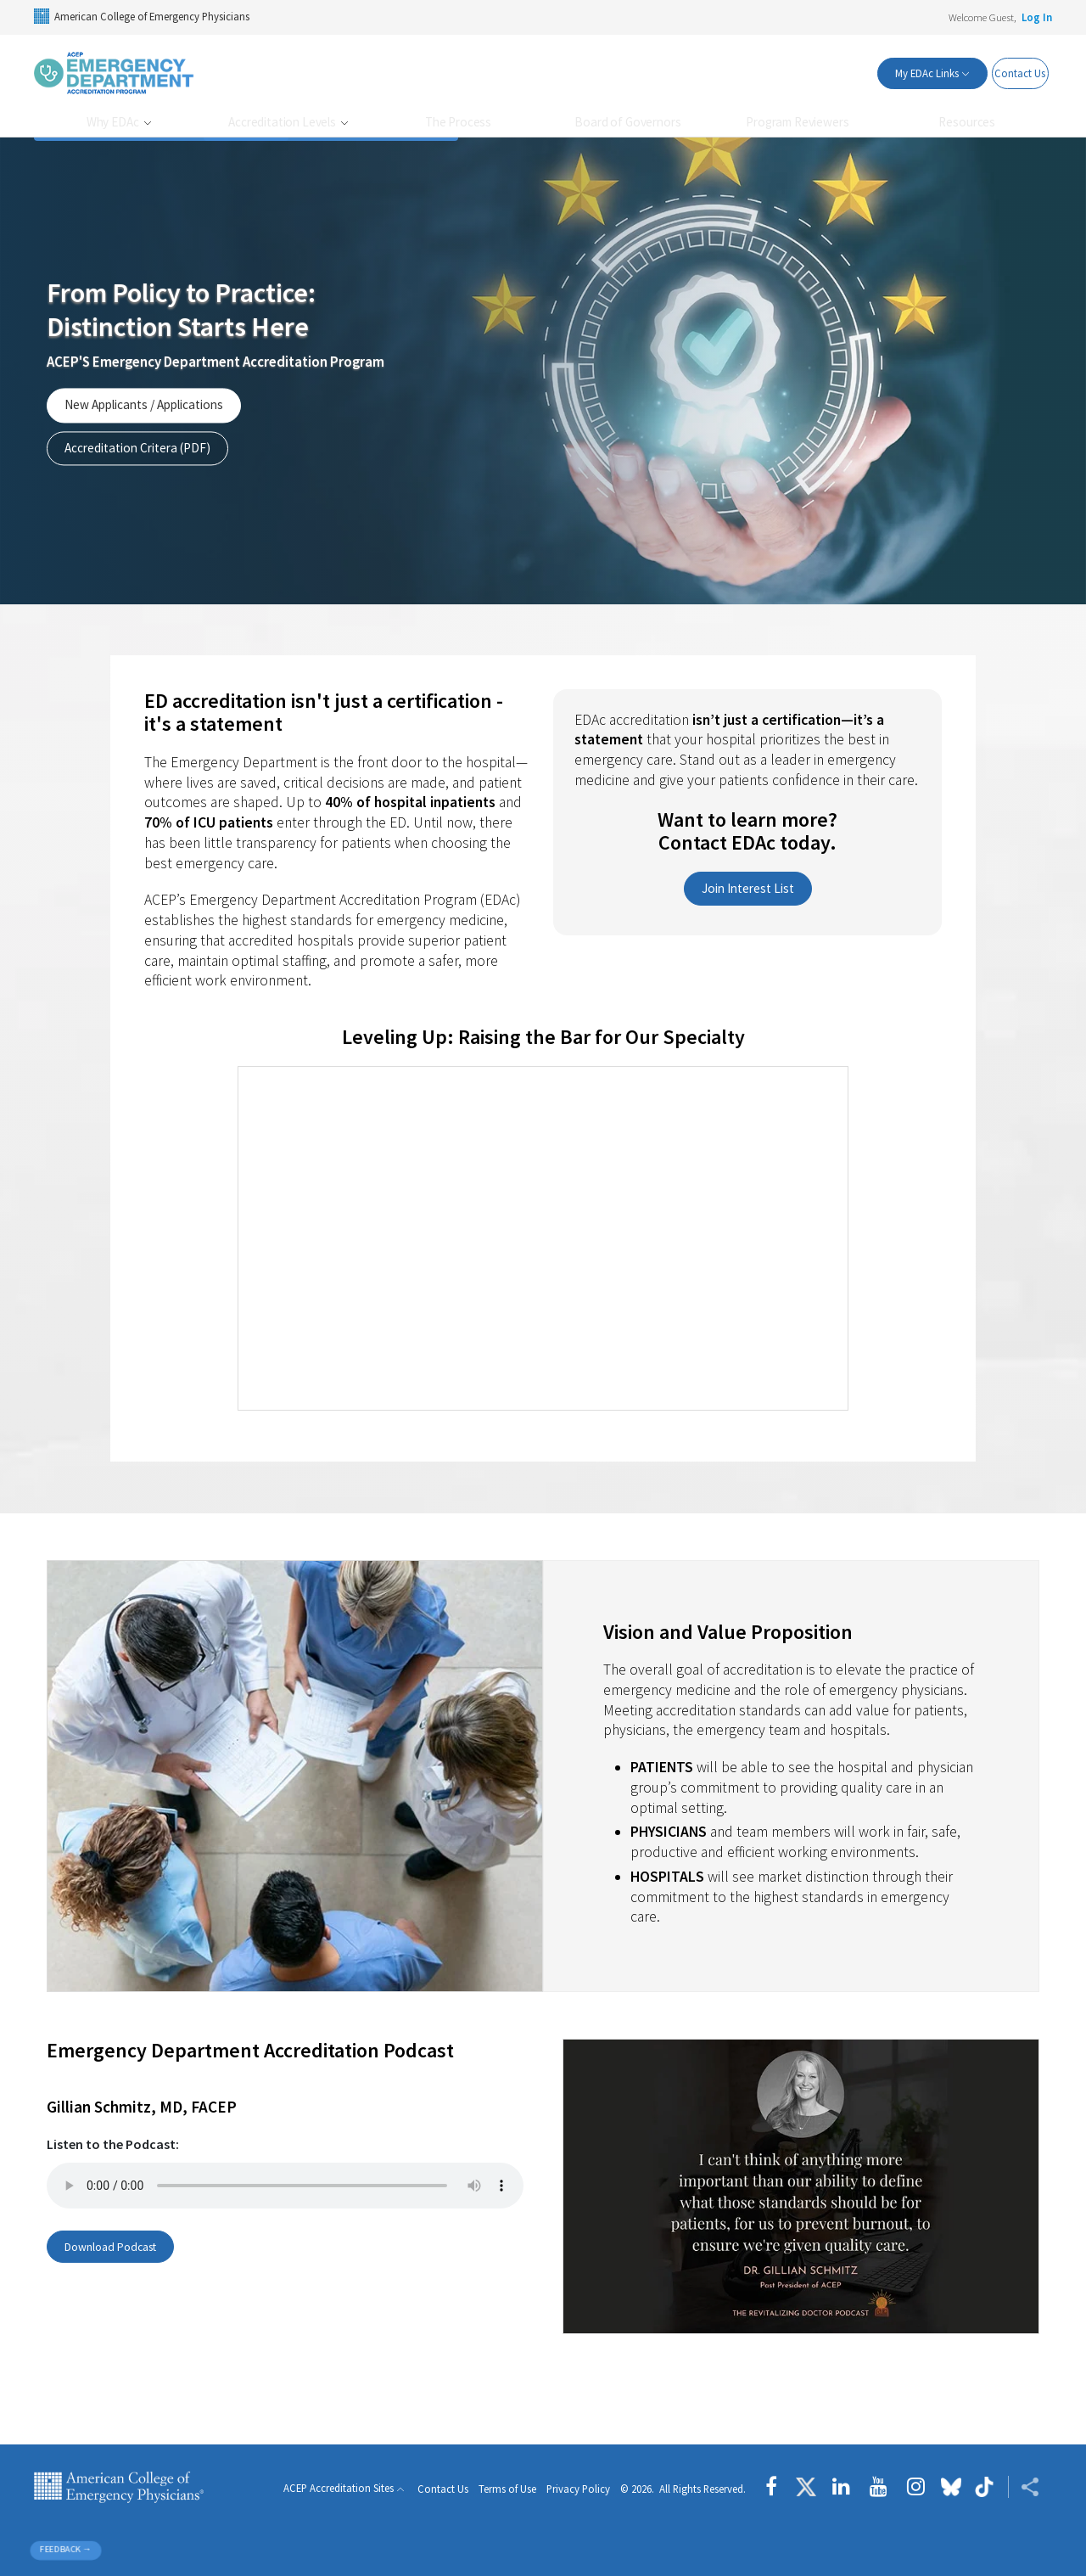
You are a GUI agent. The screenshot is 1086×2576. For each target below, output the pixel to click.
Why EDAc (114, 122)
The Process (458, 122)
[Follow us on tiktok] (984, 2487)
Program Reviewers (797, 122)
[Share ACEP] (1023, 2487)
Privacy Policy (578, 2489)
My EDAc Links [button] (896, 73)
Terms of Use (507, 2489)
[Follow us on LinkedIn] (841, 2487)
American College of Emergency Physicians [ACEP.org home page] (119, 2487)
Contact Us (1008, 73)
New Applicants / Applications (143, 405)
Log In (1037, 17)
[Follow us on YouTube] (878, 2487)
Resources (966, 122)
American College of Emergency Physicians (141, 16)
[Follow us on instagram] (915, 2487)
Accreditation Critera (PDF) (137, 448)
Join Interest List (748, 888)
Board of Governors (627, 122)
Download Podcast (116, 2247)
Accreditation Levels (283, 122)
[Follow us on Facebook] (775, 2487)
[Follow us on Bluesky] (951, 2487)
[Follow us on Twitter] (806, 2487)
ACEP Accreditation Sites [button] (338, 2489)
